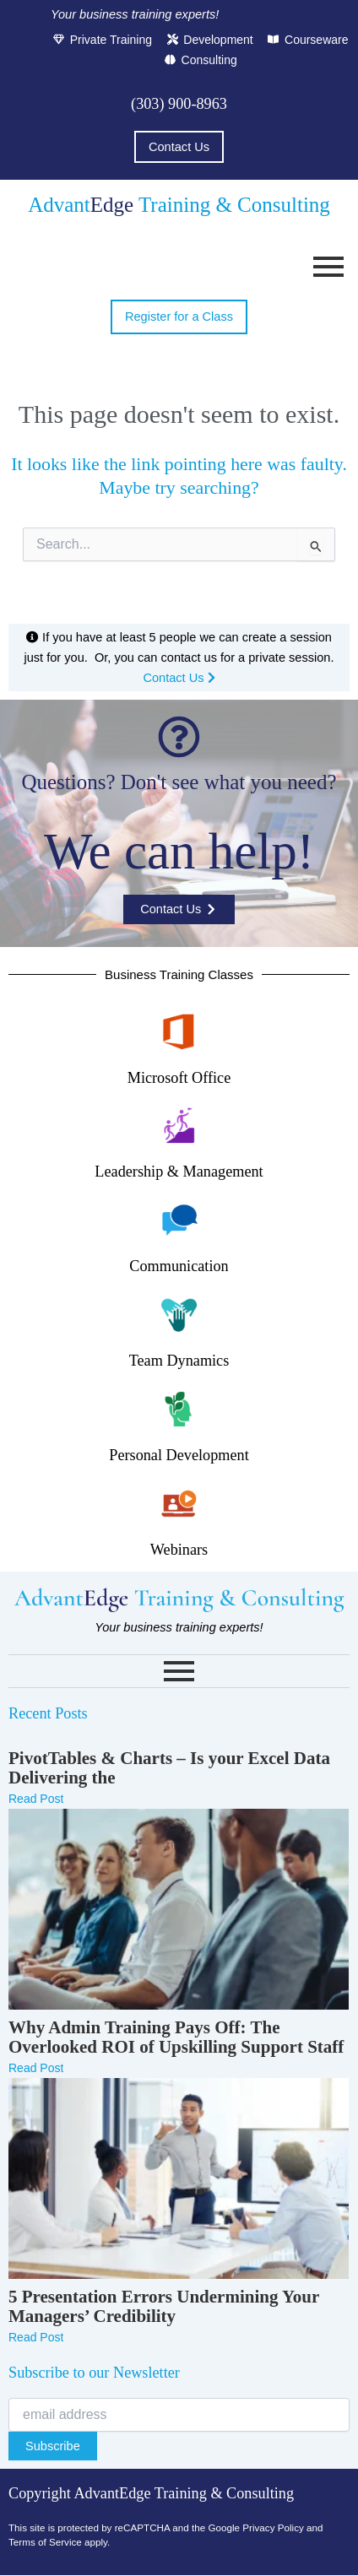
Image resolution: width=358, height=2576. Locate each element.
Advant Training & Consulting (179, 204)
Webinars (179, 1549)
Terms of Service (45, 2541)
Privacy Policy (273, 2527)
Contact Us (178, 678)
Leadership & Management (179, 1171)
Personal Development (178, 1455)
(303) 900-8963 (179, 103)
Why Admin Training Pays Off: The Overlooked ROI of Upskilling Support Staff (176, 2037)
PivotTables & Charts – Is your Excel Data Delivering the (169, 1768)
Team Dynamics (179, 1360)
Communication (178, 1266)
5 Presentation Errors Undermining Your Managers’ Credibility (163, 2306)
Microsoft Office (179, 1077)
